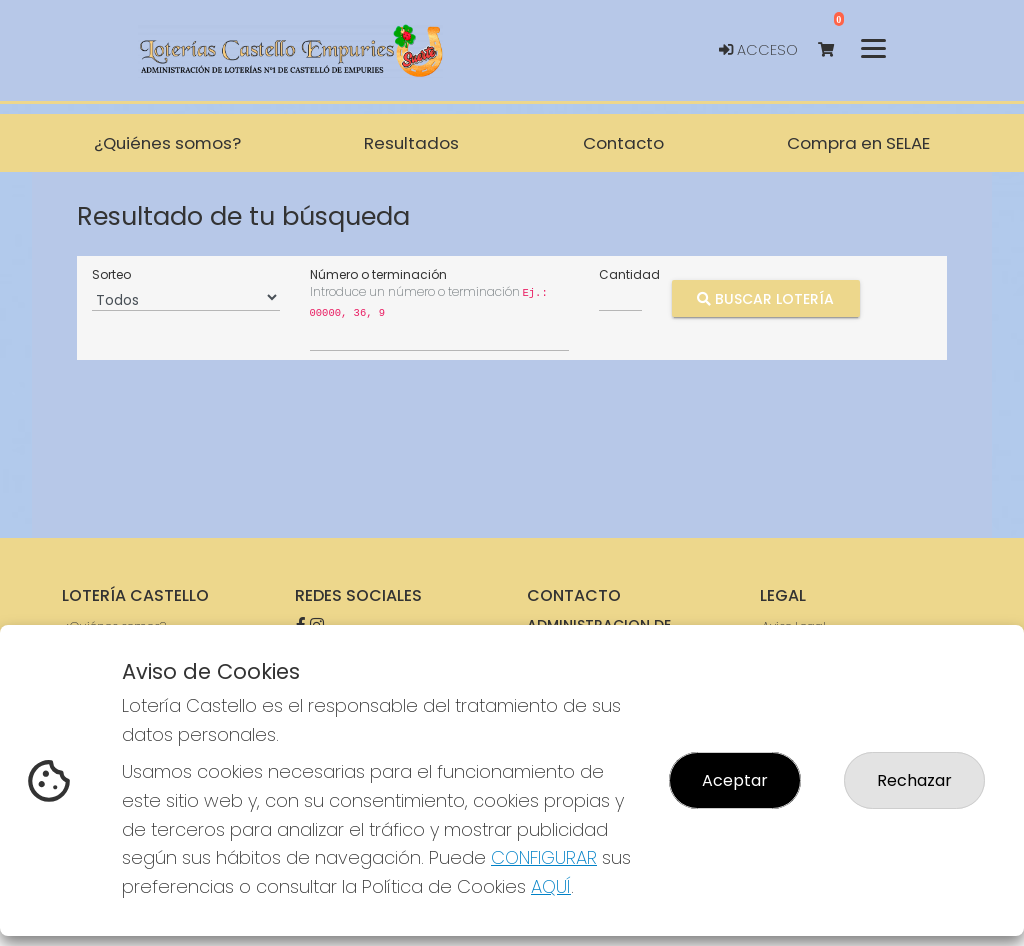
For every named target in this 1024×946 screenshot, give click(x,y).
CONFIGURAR (544, 857)
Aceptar (735, 780)
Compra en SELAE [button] (858, 143)
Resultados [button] (411, 143)
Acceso (758, 50)
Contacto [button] (623, 143)
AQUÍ (551, 886)
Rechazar (914, 780)
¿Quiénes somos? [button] (167, 143)
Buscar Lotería (765, 298)
